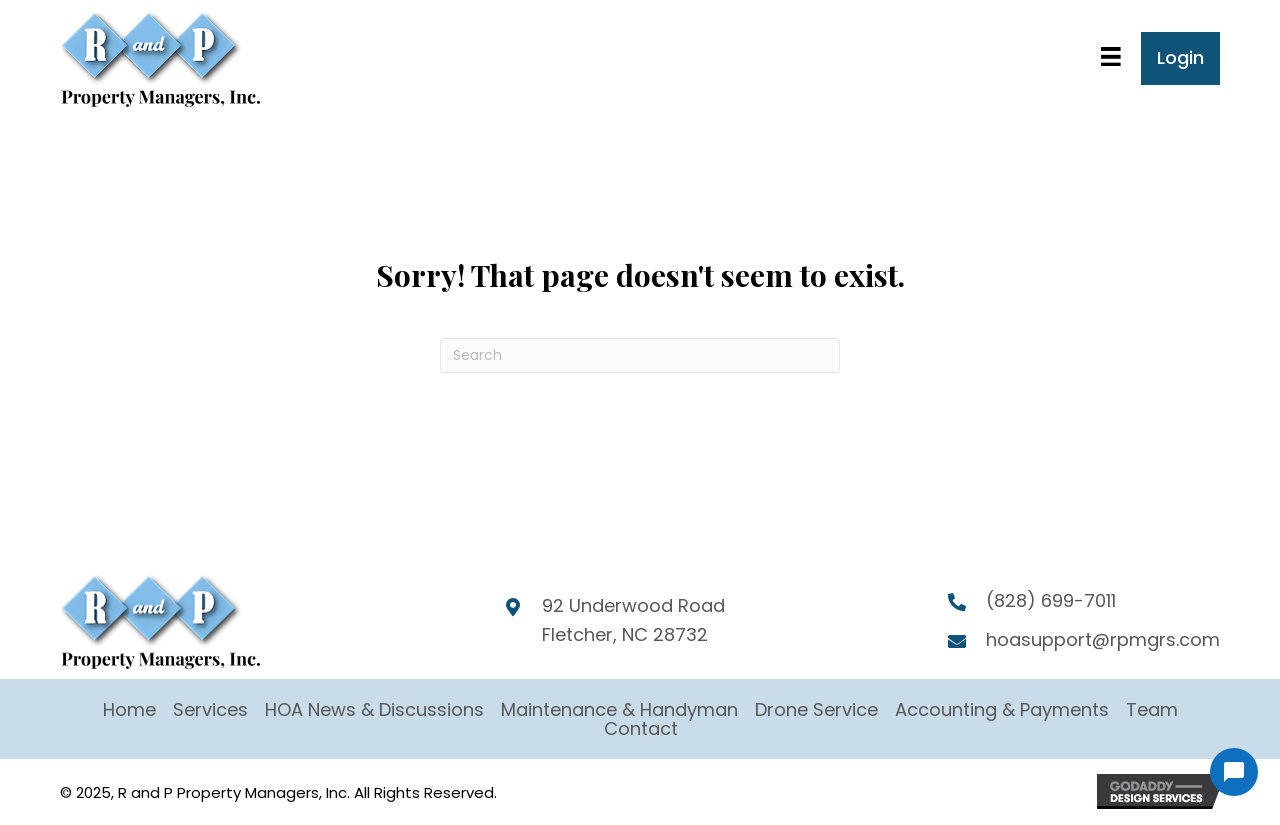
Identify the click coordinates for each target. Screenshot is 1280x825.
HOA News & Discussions (374, 709)
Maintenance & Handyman (619, 709)
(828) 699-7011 (1051, 600)
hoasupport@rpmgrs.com (1103, 639)
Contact (641, 728)
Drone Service (816, 709)
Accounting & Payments (1002, 709)
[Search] (640, 355)
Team (1152, 709)
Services (210, 709)
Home (129, 709)
